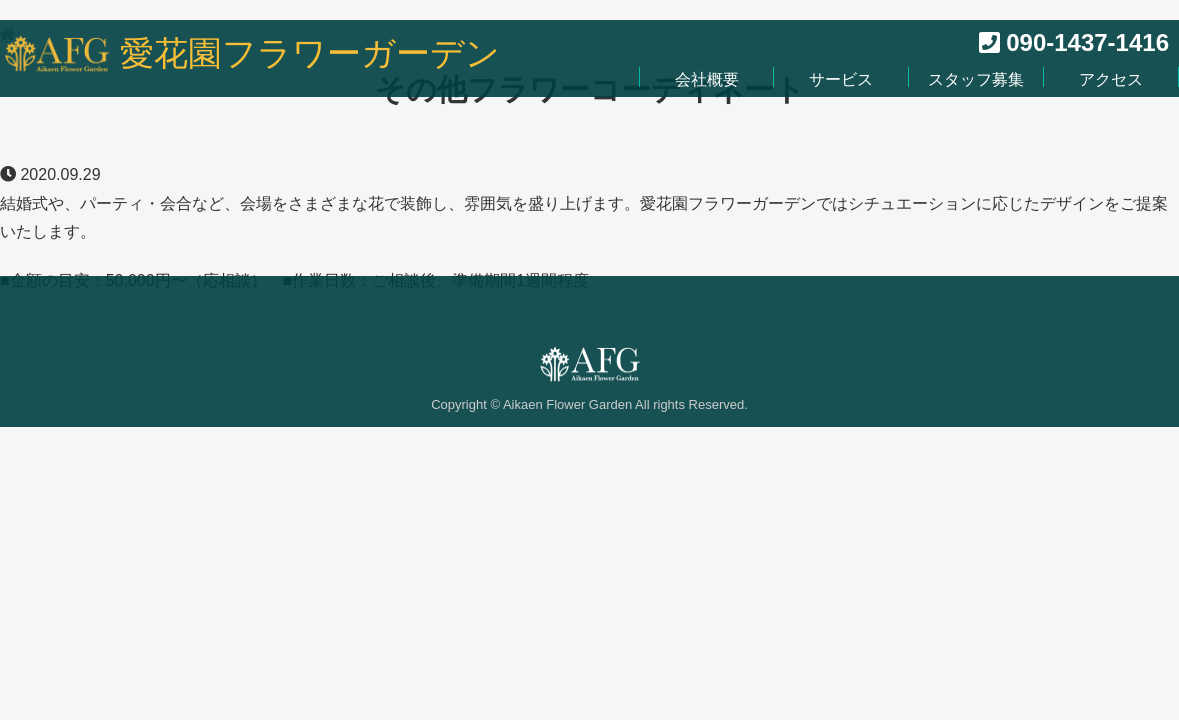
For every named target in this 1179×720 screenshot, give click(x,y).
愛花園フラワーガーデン (310, 53)
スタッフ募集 (976, 79)
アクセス (1111, 79)
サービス (841, 79)
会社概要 (707, 79)
